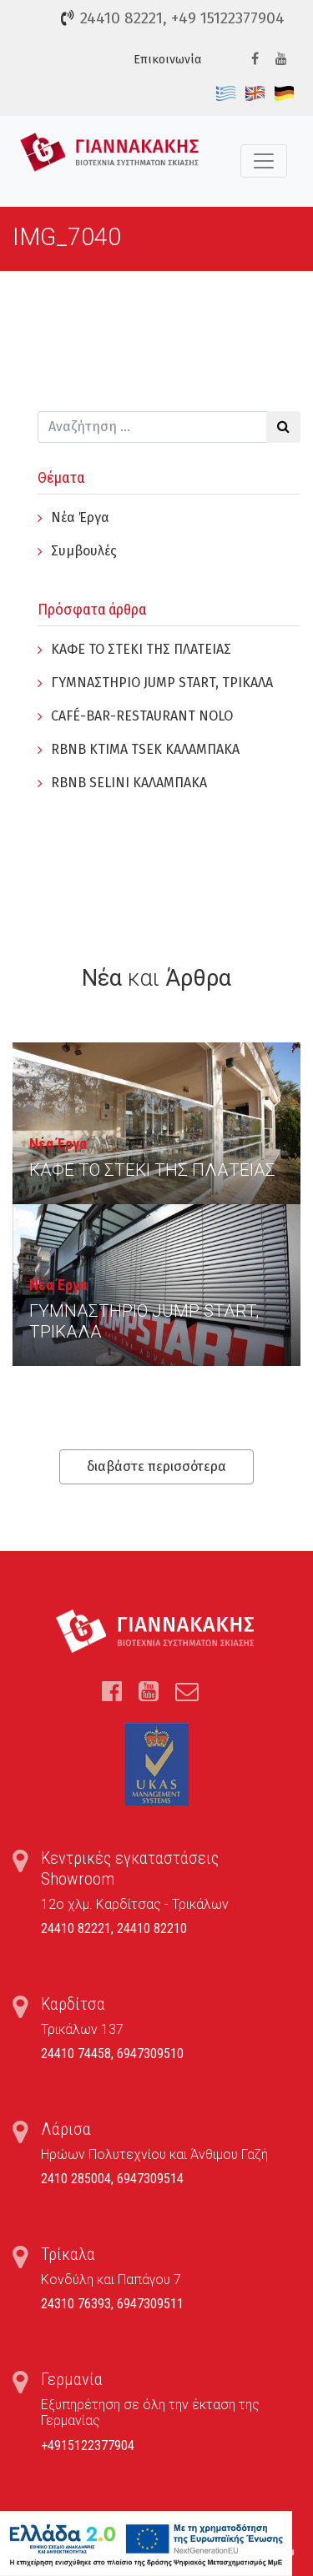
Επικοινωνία (167, 60)
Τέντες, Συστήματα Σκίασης (109, 161)
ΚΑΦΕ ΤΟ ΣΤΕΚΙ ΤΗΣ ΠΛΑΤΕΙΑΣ (141, 649)
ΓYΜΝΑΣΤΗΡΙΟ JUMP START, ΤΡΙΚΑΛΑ (162, 682)
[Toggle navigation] (263, 161)
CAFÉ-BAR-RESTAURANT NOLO (142, 716)
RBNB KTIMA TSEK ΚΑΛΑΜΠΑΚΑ (145, 749)
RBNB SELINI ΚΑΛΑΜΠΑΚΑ (129, 783)
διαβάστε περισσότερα (156, 1466)
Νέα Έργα (80, 517)
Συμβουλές (84, 551)
